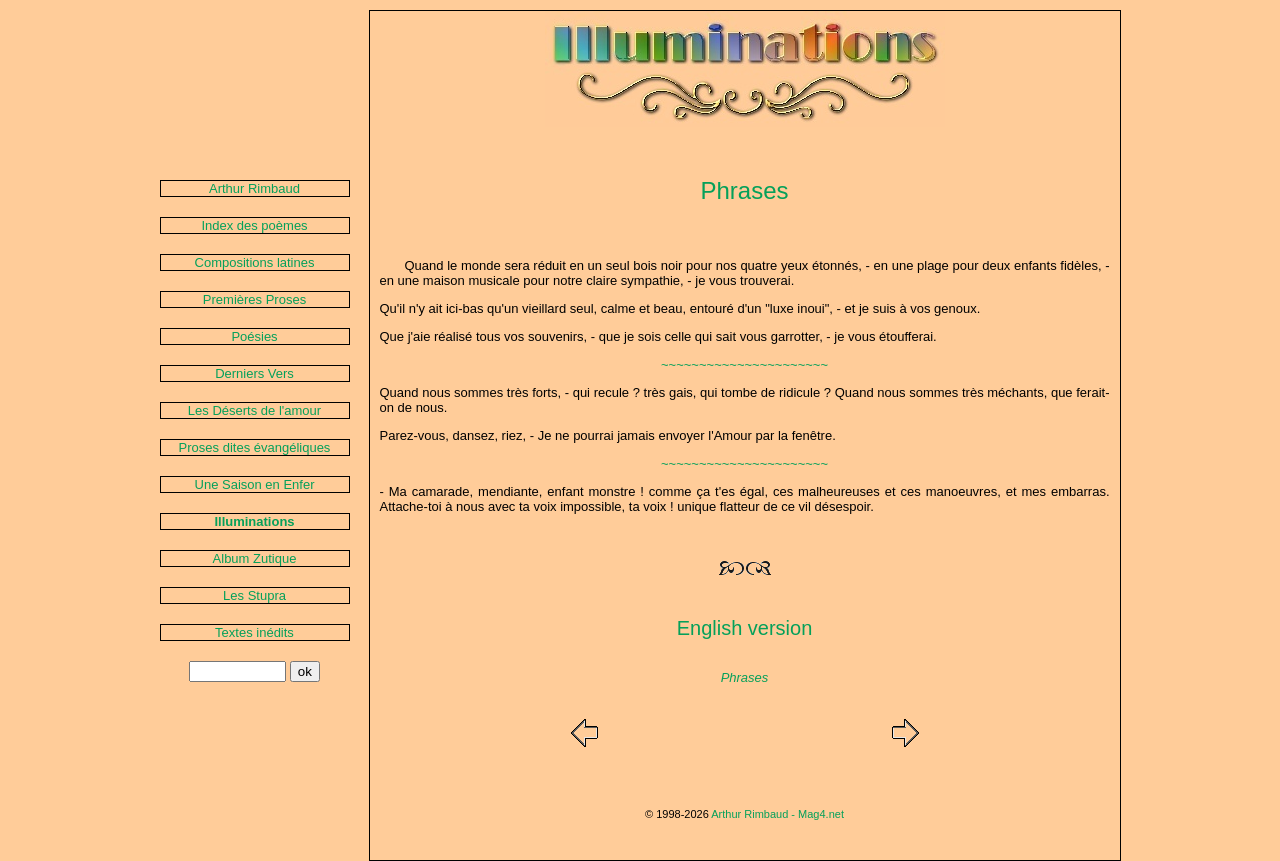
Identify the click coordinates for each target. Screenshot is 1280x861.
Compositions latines (255, 262)
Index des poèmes (254, 225)
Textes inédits (254, 632)
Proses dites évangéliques (255, 447)
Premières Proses (254, 299)
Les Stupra (254, 595)
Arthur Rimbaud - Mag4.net (777, 814)
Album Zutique (255, 558)
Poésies (254, 336)
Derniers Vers (254, 373)
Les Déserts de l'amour (254, 410)
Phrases (745, 677)
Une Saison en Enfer (255, 484)
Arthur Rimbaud (254, 188)
